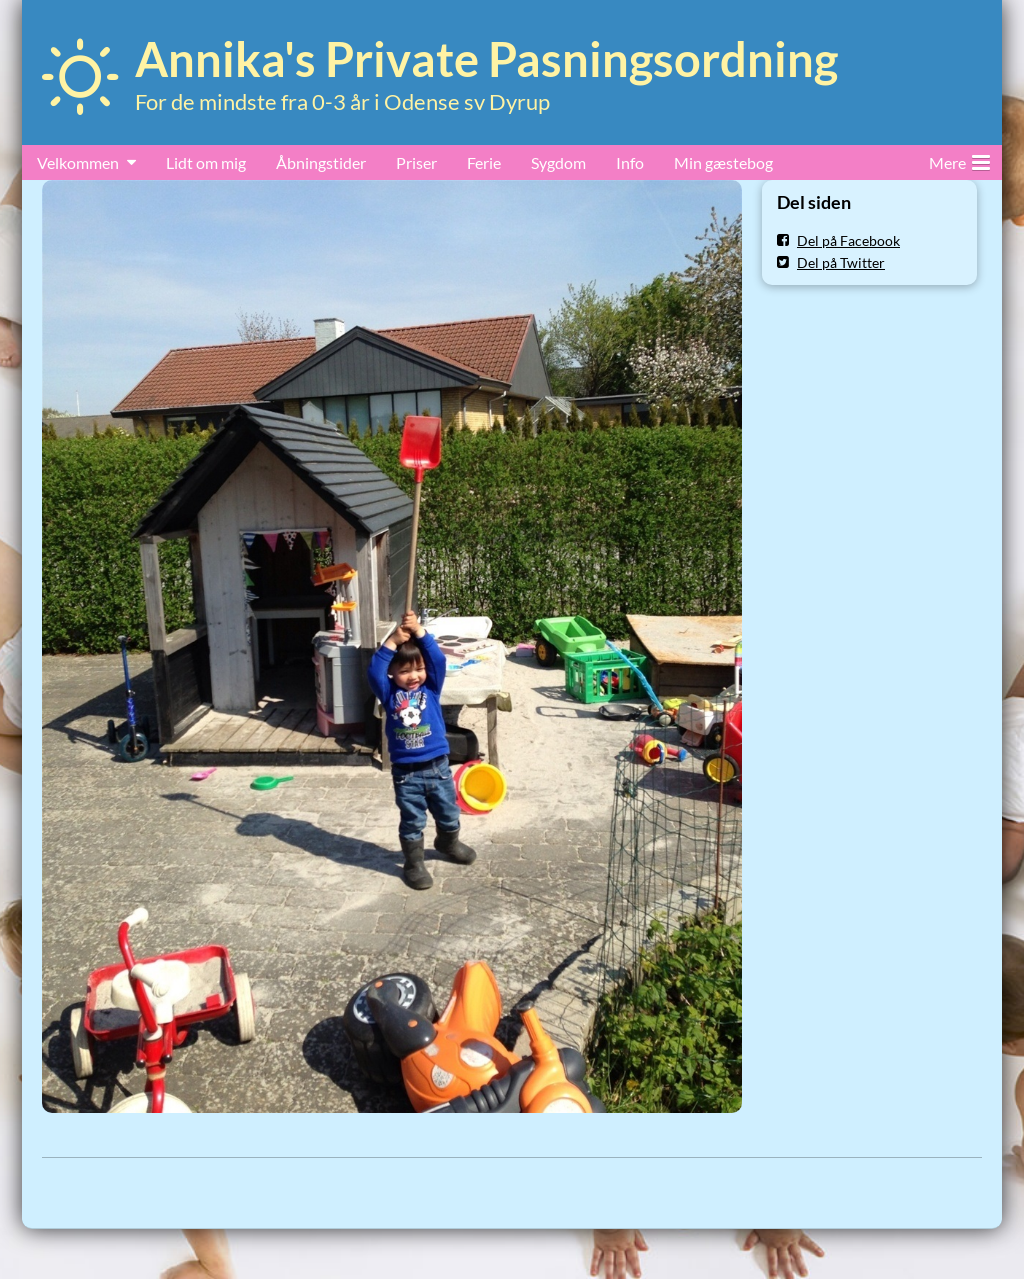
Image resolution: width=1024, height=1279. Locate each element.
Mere (959, 159)
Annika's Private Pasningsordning (486, 59)
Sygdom (558, 162)
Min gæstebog (723, 162)
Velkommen (78, 162)
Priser (416, 162)
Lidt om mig (206, 162)
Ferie (484, 162)
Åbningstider (321, 162)
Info (630, 162)
